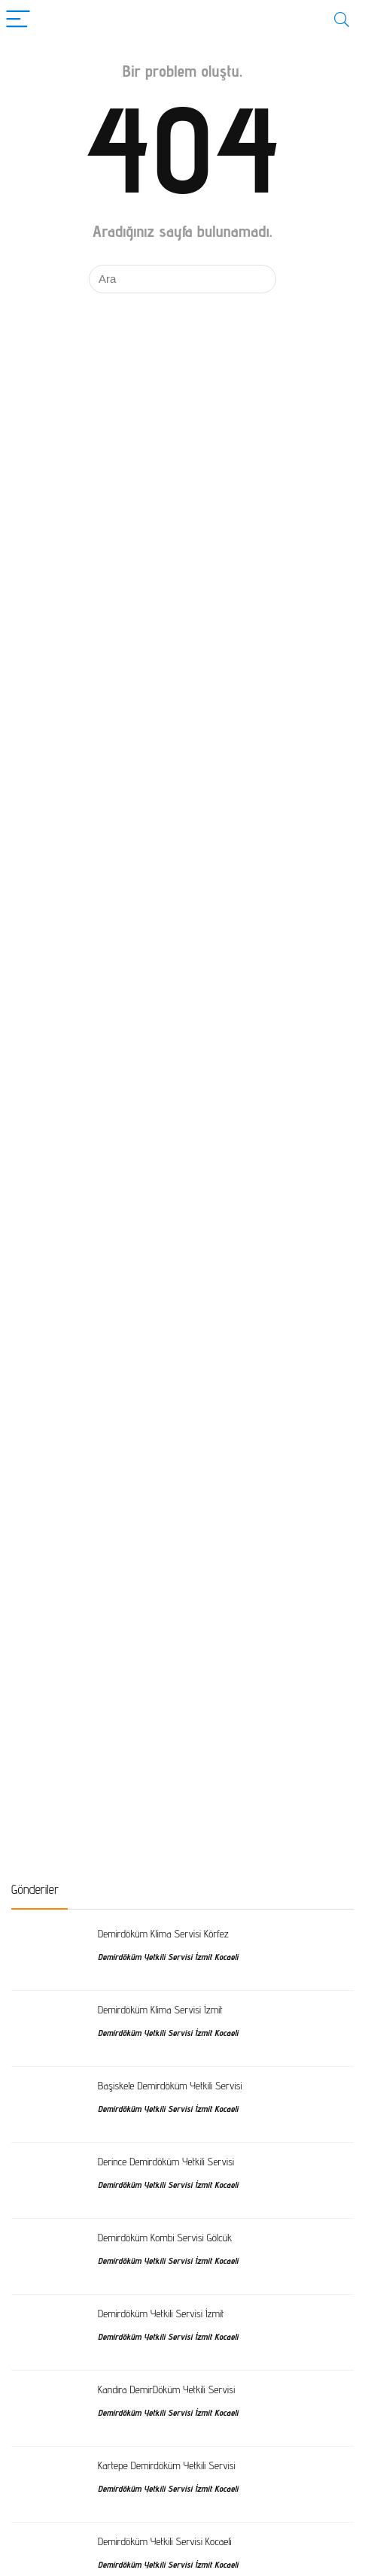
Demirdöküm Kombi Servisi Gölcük (165, 2237)
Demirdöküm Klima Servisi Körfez (163, 1933)
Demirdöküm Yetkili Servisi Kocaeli (164, 2541)
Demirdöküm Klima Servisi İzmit (160, 2009)
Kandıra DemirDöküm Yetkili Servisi (166, 2389)
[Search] (342, 20)
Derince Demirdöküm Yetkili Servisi (166, 2161)
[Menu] (18, 20)
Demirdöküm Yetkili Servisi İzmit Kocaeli (168, 1956)
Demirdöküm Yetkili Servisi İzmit (161, 2313)
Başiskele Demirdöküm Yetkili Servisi (170, 2085)
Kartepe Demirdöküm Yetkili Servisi (167, 2465)
